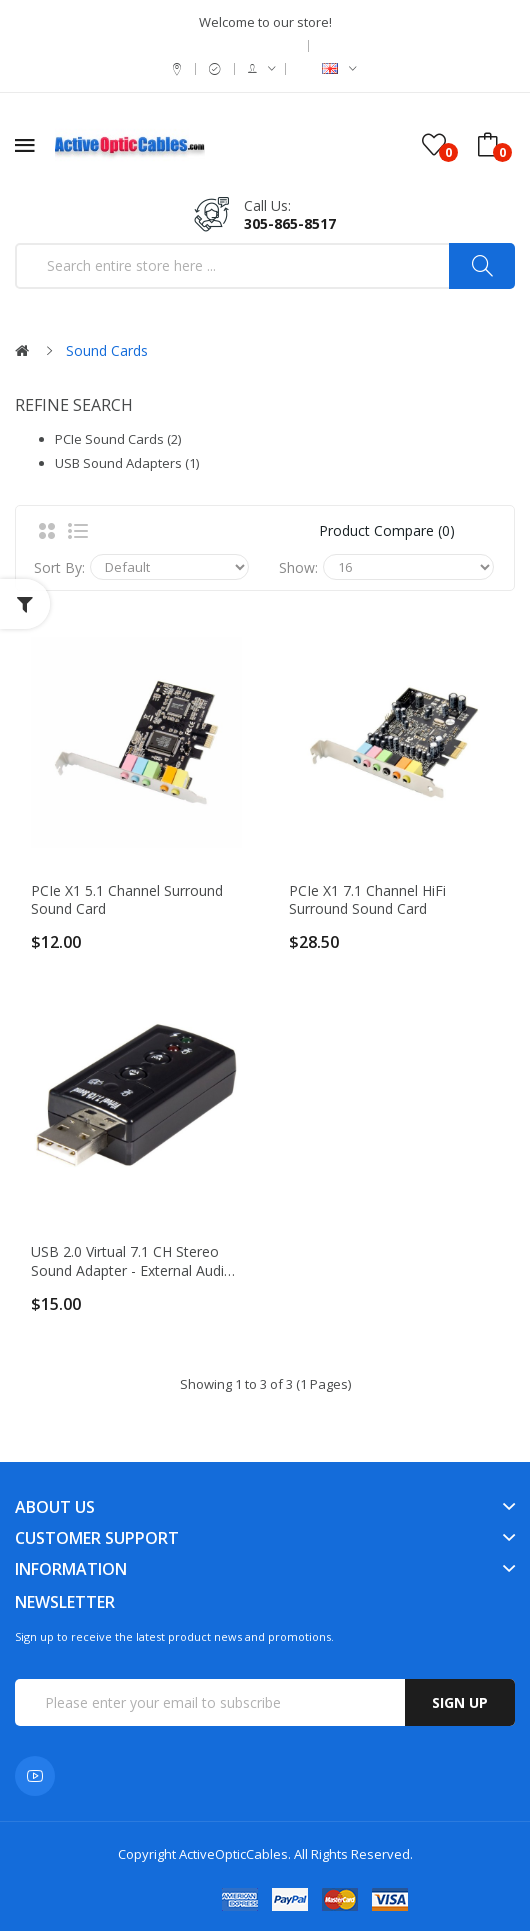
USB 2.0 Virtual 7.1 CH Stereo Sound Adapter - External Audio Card (132, 1261)
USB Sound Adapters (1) (127, 463)
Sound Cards (107, 350)
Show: (298, 567)
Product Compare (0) (387, 530)
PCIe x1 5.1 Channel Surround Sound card (127, 900)
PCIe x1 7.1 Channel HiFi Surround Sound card (367, 900)
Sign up (460, 1702)
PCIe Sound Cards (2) (118, 439)
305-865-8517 (290, 223)
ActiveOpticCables (233, 1854)
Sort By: (59, 567)
